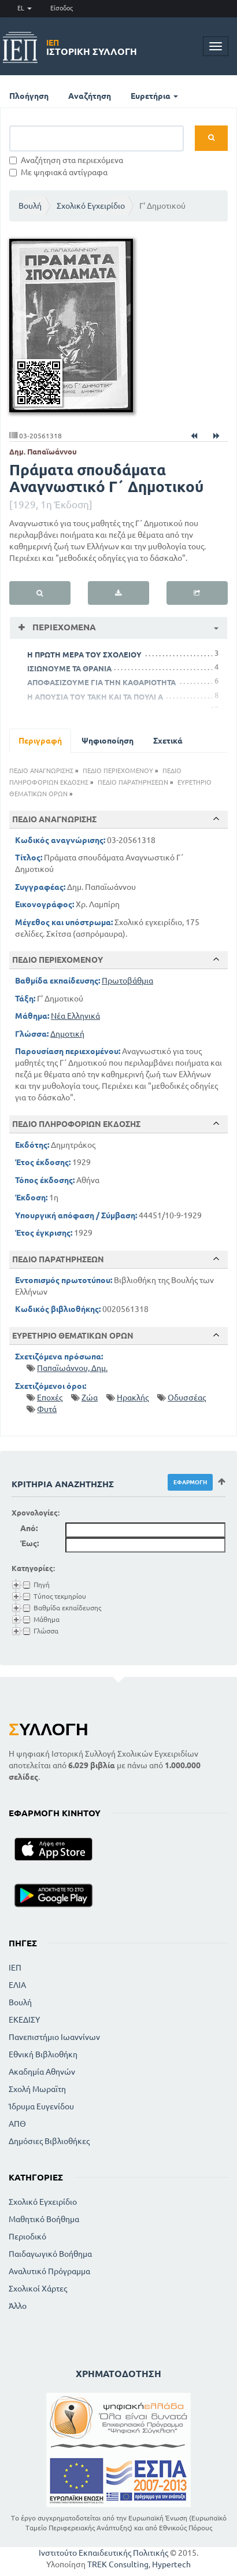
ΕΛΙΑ (17, 1985)
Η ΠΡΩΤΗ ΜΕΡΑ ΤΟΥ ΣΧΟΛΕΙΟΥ (84, 655)
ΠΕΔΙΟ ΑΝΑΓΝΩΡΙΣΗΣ (41, 770)
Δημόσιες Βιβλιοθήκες (49, 2141)
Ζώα (90, 1397)
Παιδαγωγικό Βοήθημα (50, 2254)
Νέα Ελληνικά (75, 1016)
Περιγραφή (40, 740)
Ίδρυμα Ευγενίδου (41, 2106)
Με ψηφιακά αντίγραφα (58, 172)
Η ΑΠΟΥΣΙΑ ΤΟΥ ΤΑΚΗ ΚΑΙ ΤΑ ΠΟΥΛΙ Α (95, 697)
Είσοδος (61, 8)
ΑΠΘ (17, 2123)
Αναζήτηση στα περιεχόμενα (66, 160)
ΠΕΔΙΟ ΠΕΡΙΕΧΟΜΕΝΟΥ (118, 770)
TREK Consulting (118, 2564)
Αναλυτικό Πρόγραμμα (49, 2271)
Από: (29, 1528)
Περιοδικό (27, 2236)
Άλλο (18, 2306)
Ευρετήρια (154, 96)
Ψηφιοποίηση (108, 740)
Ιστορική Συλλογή (91, 47)
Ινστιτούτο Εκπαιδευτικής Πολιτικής (103, 2552)
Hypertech (171, 2564)
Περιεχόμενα (63, 627)
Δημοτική (67, 1033)
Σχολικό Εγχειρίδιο (91, 205)
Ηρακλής (133, 1397)
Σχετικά (168, 740)
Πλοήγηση (29, 96)
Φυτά (47, 1409)
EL (24, 8)
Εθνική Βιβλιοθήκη (43, 2054)
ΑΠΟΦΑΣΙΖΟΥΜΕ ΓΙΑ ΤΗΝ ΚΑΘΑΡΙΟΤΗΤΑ (101, 682)
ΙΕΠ (15, 1967)
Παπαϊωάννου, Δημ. (72, 1368)
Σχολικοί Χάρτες (38, 2288)
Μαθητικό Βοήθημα (44, 2219)
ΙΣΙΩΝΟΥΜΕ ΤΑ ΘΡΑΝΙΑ (69, 668)
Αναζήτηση (89, 96)
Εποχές (49, 1397)
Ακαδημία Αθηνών (42, 2071)
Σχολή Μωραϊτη (37, 2089)
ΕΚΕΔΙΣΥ (24, 2019)
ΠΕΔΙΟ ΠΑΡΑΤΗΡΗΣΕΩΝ (133, 782)
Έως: (29, 1543)
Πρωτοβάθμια (127, 980)
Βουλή (30, 205)
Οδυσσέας (187, 1397)
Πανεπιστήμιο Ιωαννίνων (54, 2037)
